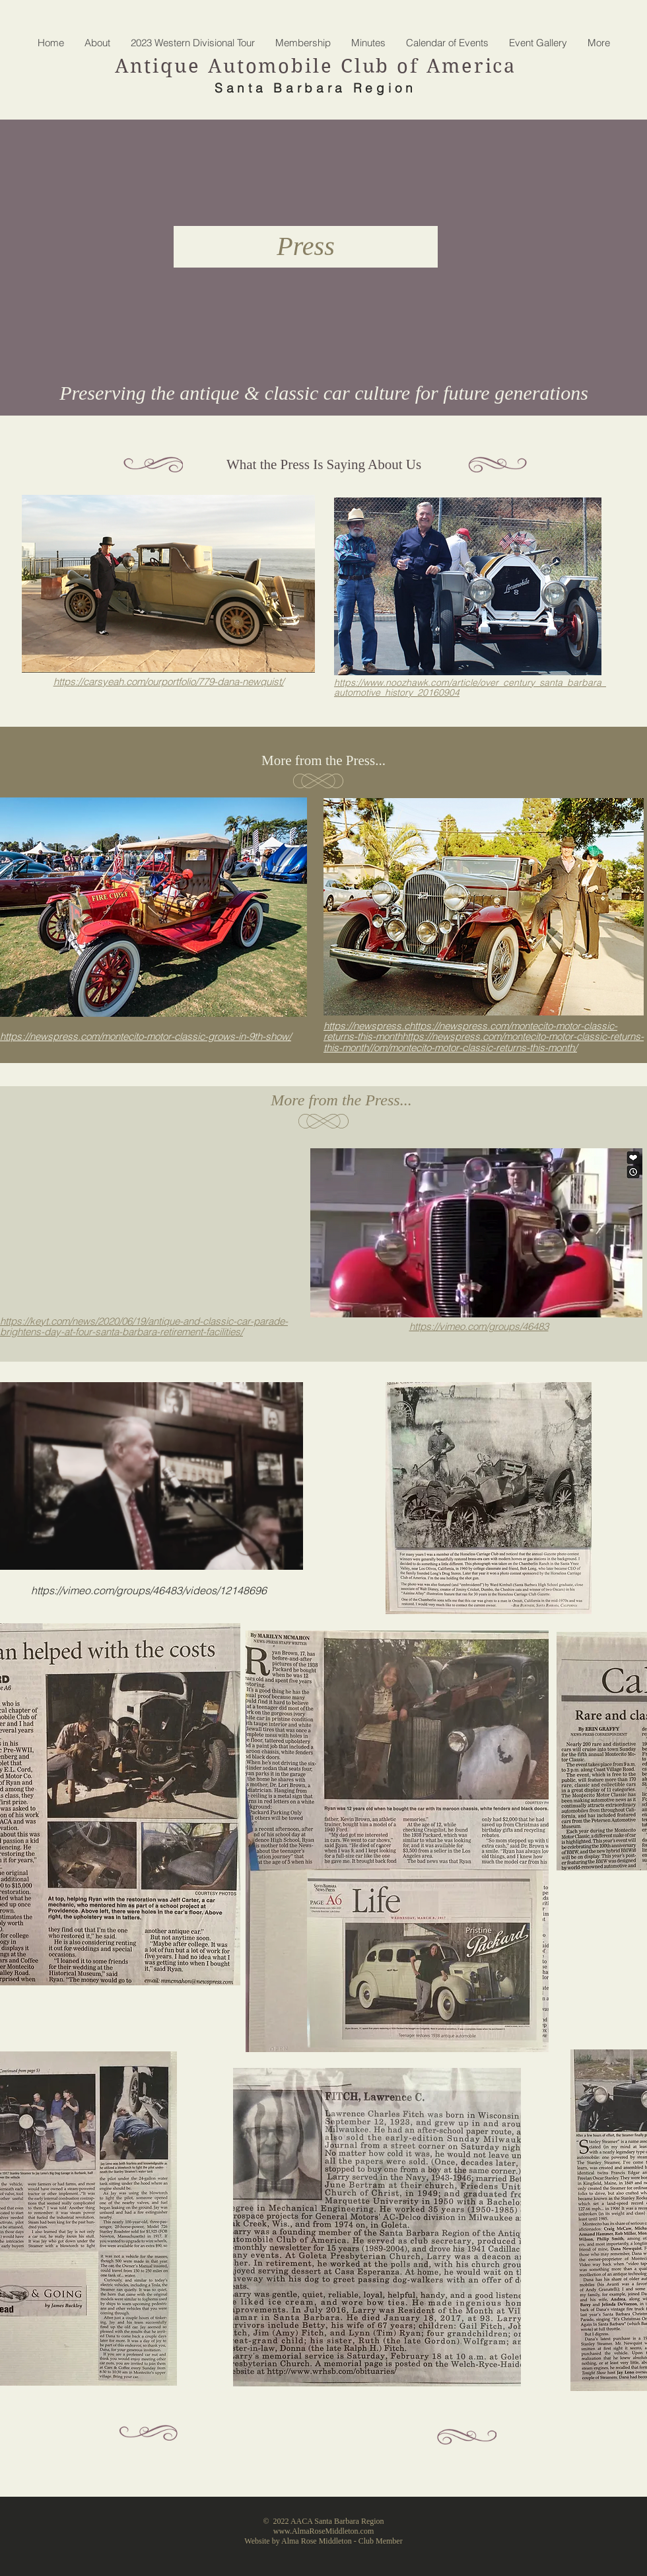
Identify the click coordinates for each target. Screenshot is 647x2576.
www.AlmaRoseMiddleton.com (323, 2531)
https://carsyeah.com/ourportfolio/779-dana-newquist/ (168, 681)
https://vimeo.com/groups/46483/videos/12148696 (149, 1590)
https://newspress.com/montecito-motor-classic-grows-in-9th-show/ (145, 1036)
